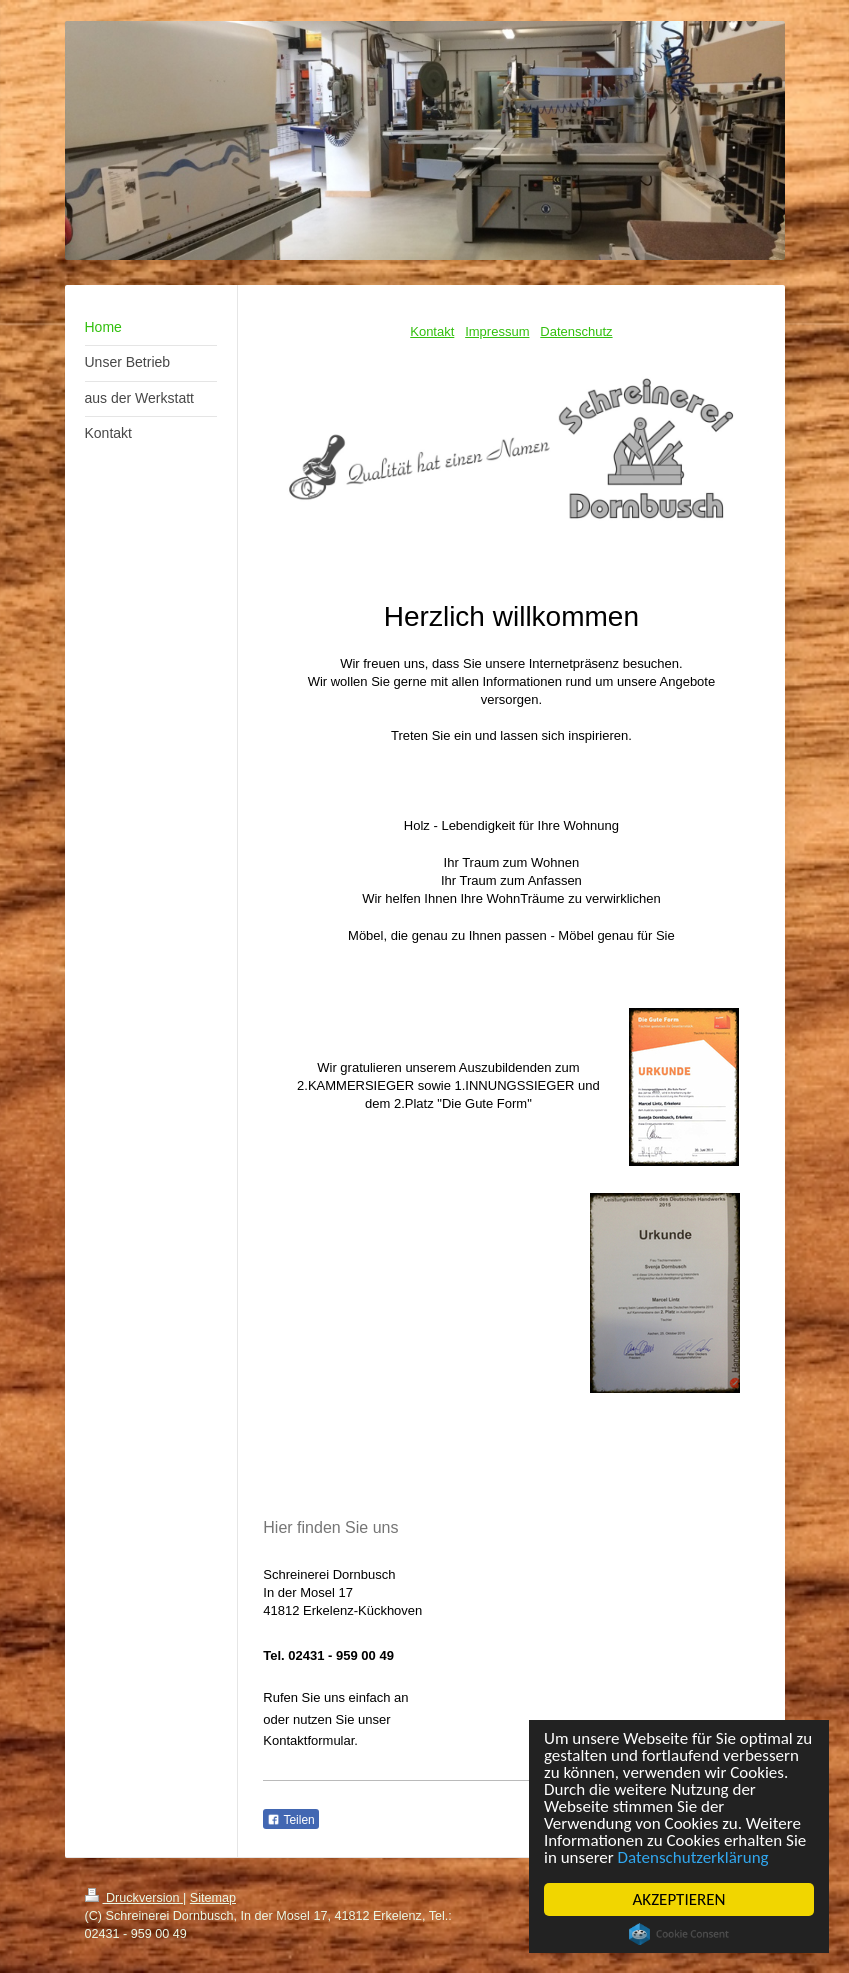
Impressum (497, 331)
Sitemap (213, 1898)
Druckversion (134, 1898)
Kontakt (432, 331)
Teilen (290, 1820)
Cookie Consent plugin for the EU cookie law (679, 1934)
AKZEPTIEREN (679, 1899)
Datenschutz (576, 331)
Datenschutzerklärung (693, 1857)
